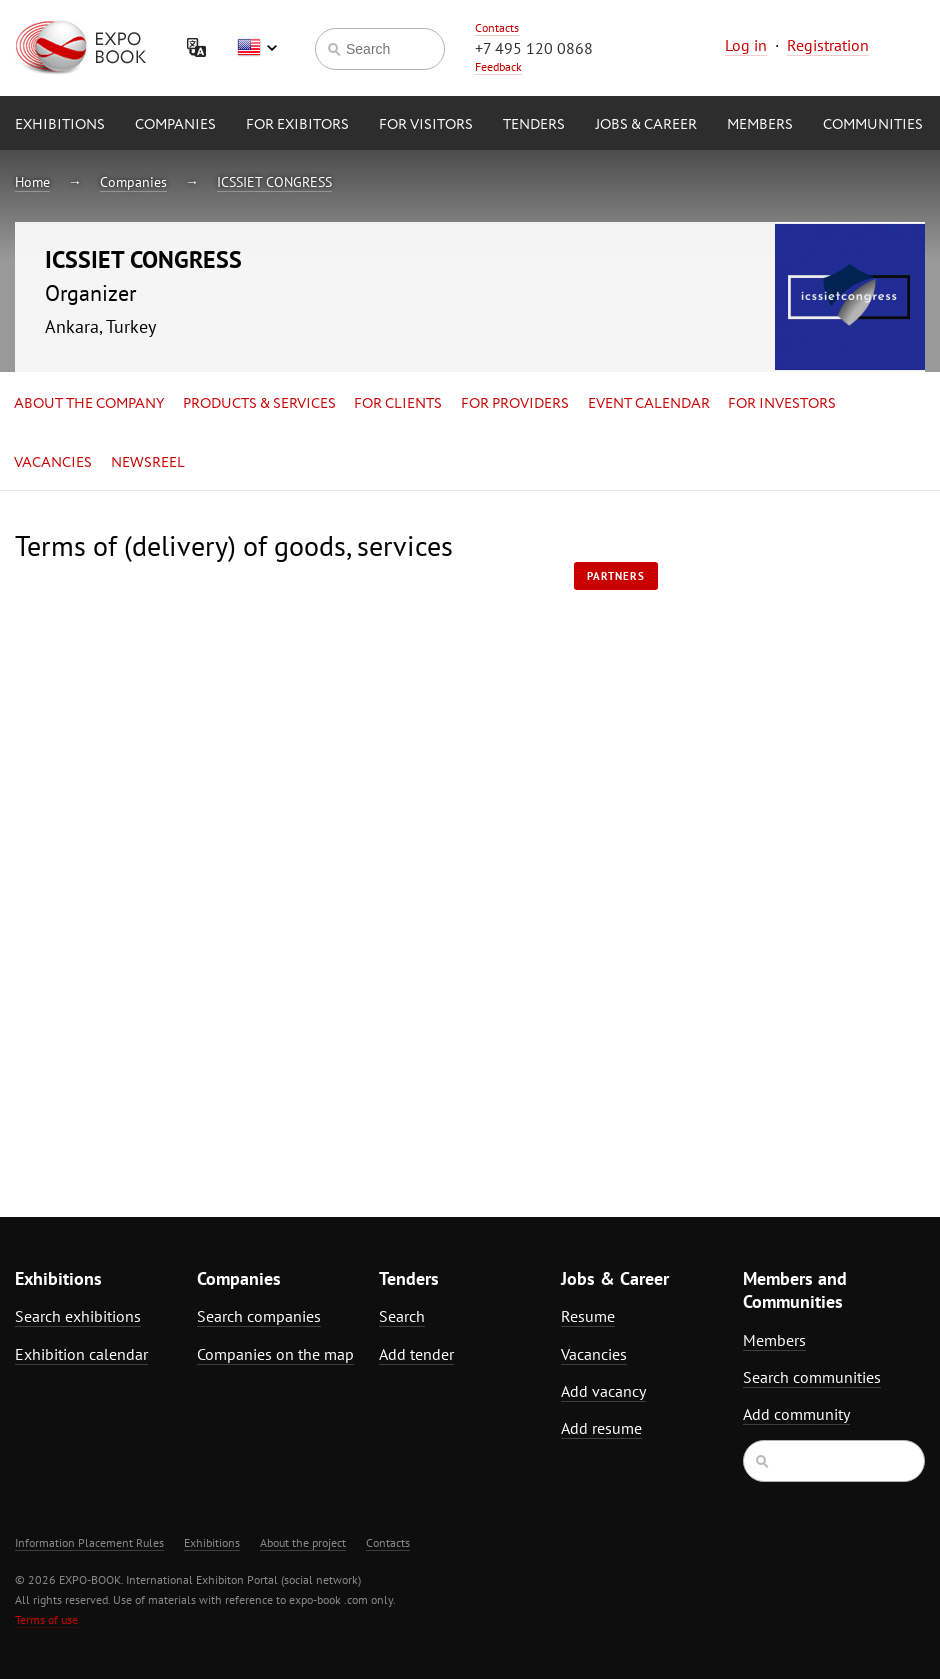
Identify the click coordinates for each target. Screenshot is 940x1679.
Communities (873, 125)
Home (32, 182)
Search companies (259, 1316)
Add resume (601, 1428)
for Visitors (426, 125)
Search (402, 1316)
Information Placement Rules (89, 1542)
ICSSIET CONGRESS (274, 182)
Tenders (534, 125)
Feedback (498, 66)
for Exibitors (297, 125)
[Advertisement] (799, 831)
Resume (588, 1316)
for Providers (515, 404)
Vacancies (53, 463)
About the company (89, 404)
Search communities (812, 1377)
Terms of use (46, 1619)
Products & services (259, 404)
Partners (616, 576)
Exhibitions (60, 125)
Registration (828, 45)
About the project (303, 1542)
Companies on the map (275, 1354)
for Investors (782, 404)
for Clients (398, 404)
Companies (175, 125)
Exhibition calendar (81, 1354)
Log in (746, 45)
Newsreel (148, 463)
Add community (796, 1414)
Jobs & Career (646, 125)
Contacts (497, 27)
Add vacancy (603, 1391)
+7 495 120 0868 (534, 48)
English (257, 48)
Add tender (416, 1354)
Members (760, 125)
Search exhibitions (78, 1316)
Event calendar (649, 404)
